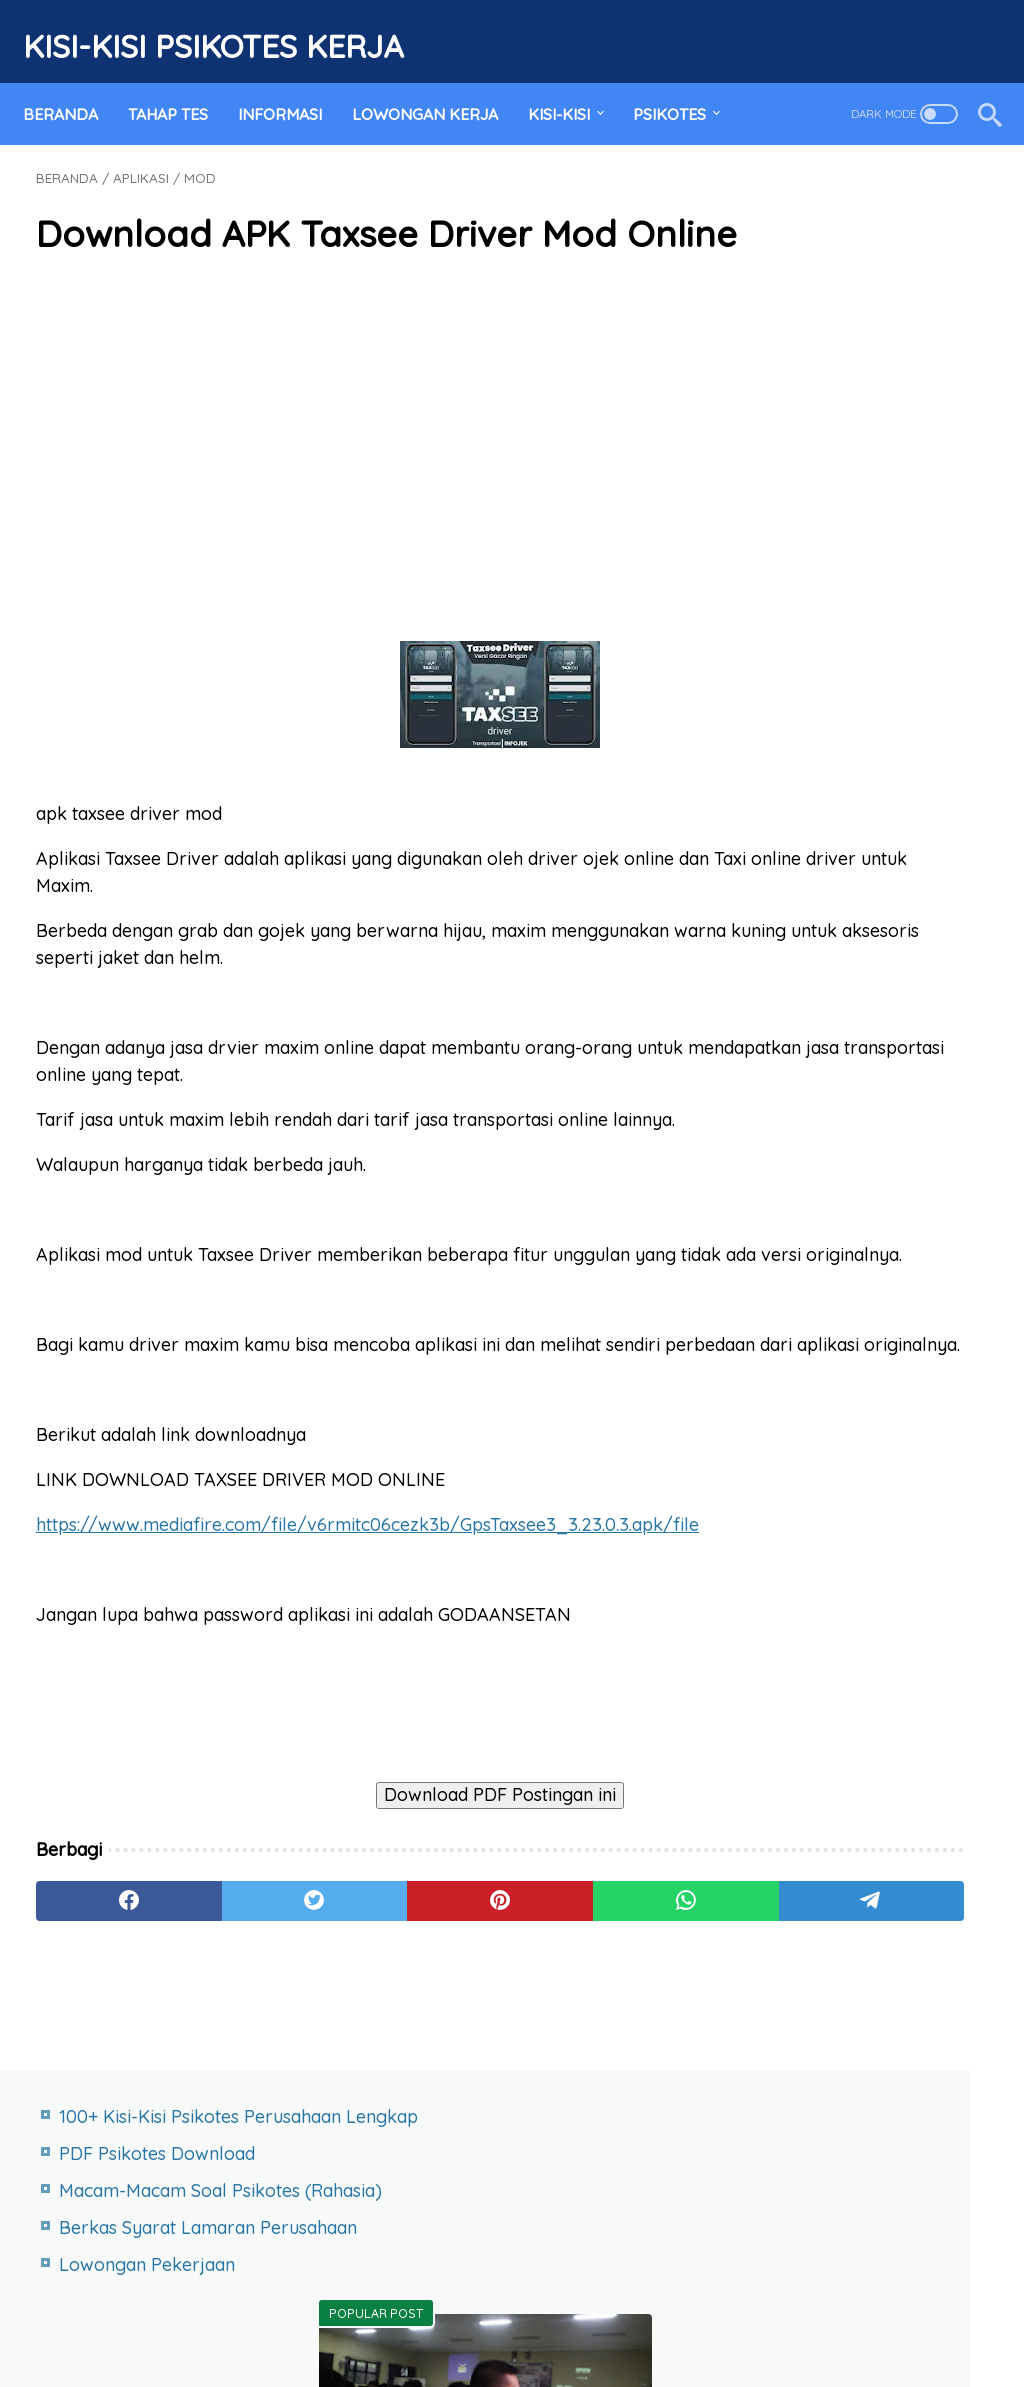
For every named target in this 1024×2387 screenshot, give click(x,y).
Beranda (73, 83)
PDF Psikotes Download (863, 237)
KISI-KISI (572, 83)
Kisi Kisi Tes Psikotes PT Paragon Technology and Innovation (861, 1431)
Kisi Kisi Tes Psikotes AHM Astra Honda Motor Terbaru (863, 1225)
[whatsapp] (480, 2098)
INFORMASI (293, 83)
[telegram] (607, 2098)
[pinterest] (353, 2098)
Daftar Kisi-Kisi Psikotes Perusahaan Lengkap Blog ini (856, 764)
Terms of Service (392, 2311)
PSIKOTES (682, 83)
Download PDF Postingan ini (353, 1991)
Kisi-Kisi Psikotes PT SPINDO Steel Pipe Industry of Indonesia (845, 1328)
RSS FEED (744, 2311)
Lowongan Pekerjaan (853, 402)
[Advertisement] (353, 464)
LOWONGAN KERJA (438, 83)
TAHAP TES (181, 83)
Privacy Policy (527, 2311)
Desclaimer (643, 2311)
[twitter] (226, 2098)
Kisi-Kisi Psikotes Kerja (226, 26)
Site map (276, 2311)
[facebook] (99, 2098)
